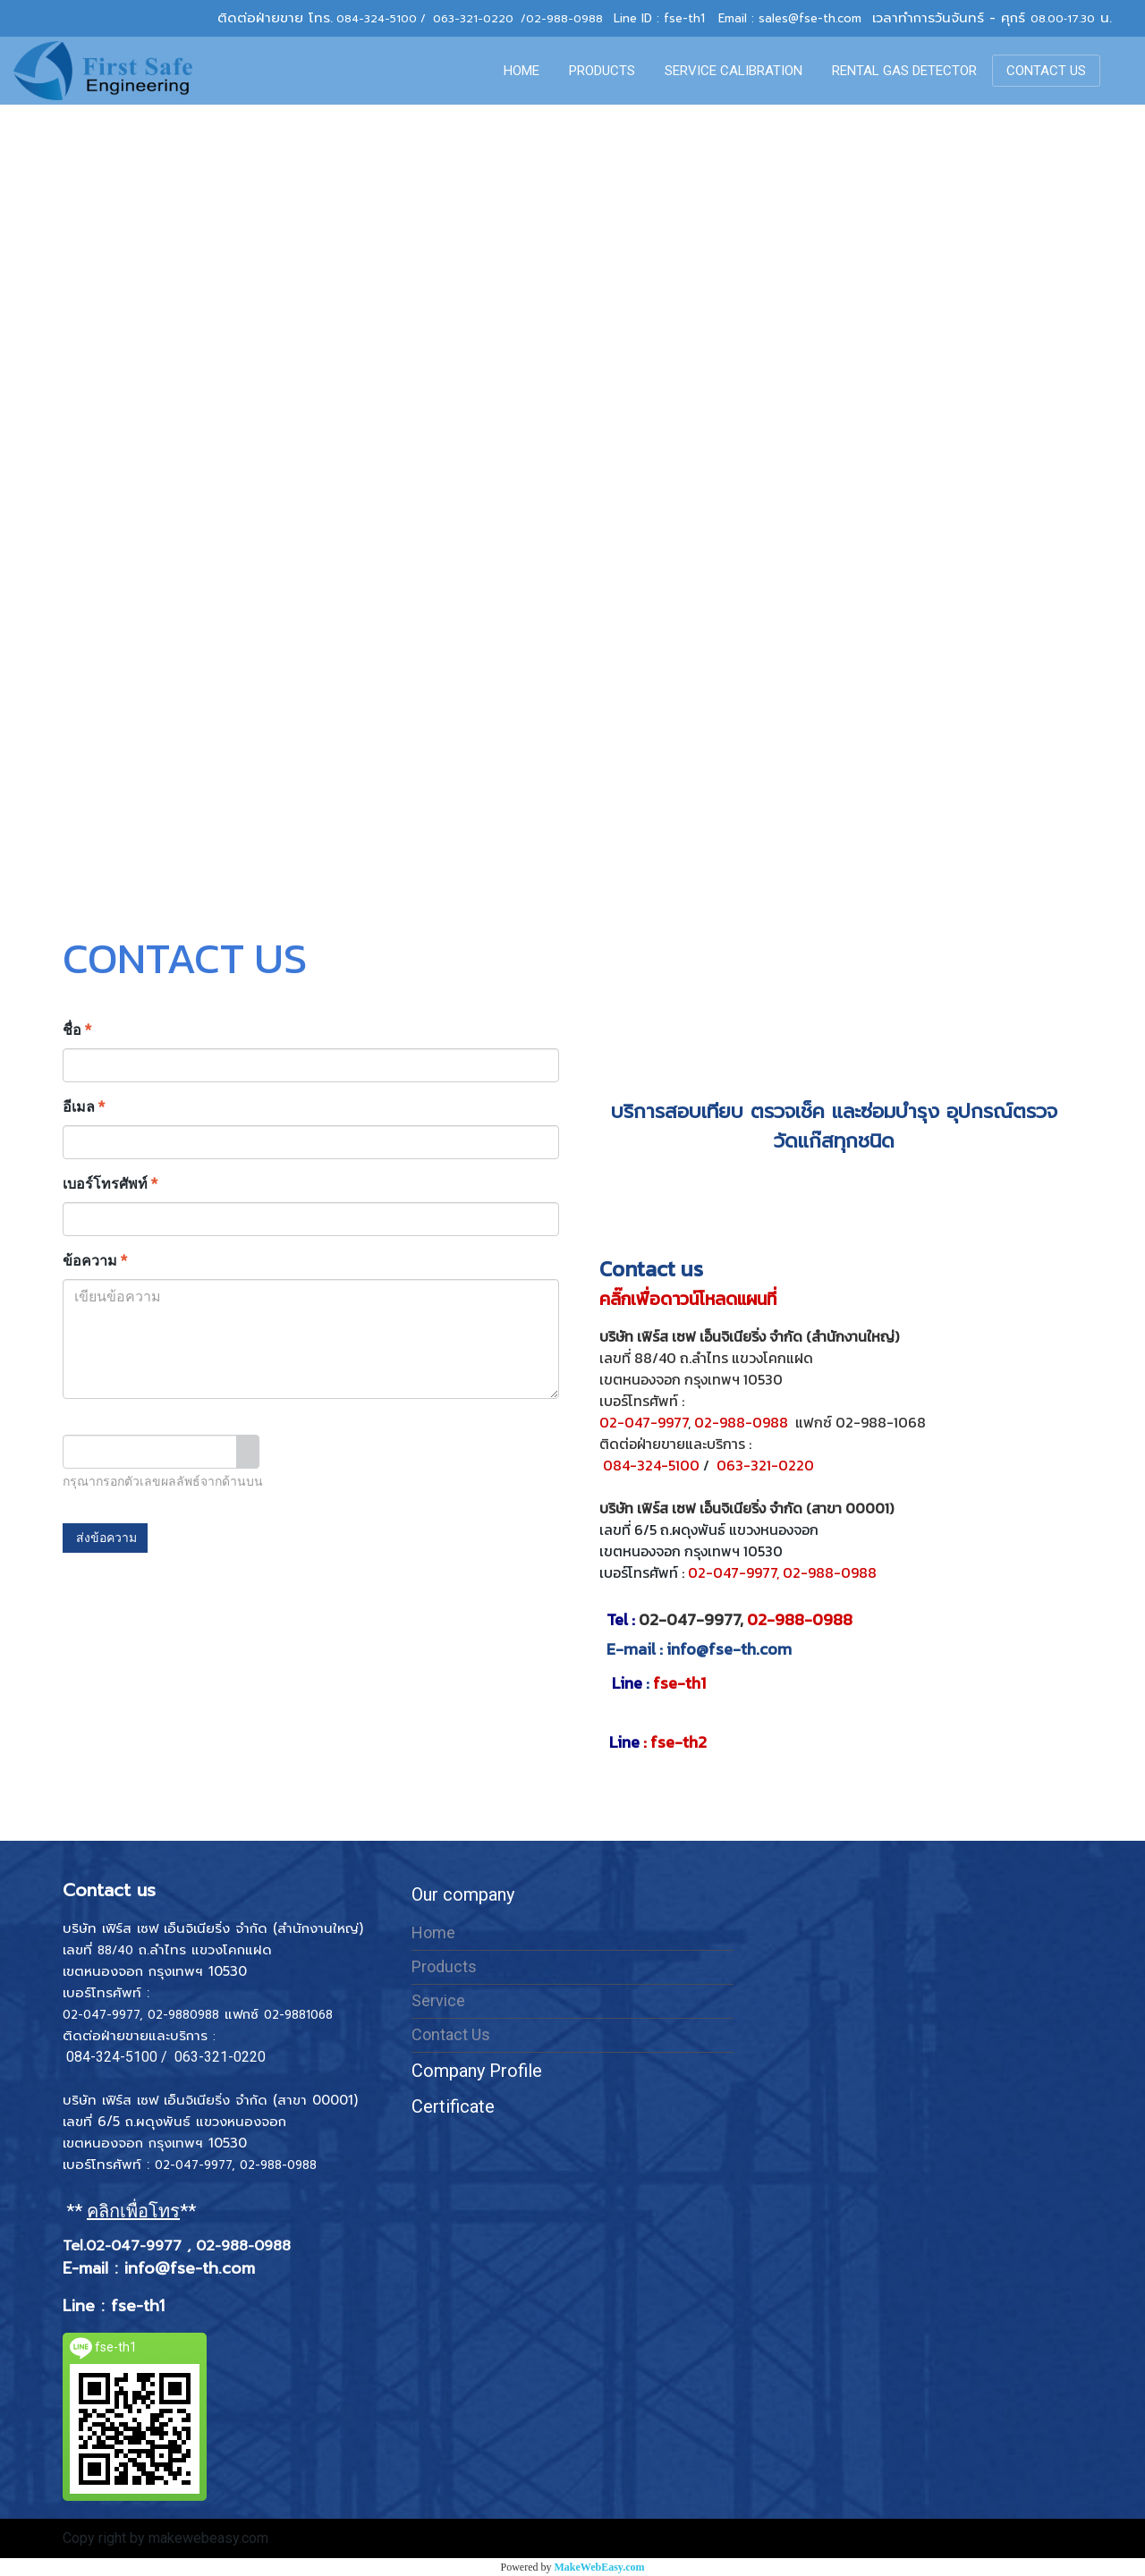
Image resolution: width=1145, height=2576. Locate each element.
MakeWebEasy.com (600, 2567)
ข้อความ (95, 1260)
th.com (228, 2268)
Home (433, 1932)
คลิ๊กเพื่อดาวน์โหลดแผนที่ (690, 1298)
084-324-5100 (376, 19)
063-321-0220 (473, 19)
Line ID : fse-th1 (659, 18)
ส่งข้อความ (105, 1537)
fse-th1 (659, 1683)
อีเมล (84, 1106)
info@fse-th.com (729, 1649)
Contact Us (450, 2034)
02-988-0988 (564, 19)
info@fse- (163, 2268)
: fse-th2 (658, 1742)
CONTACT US (1046, 71)
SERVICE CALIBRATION (733, 71)
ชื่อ (77, 1029)
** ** (133, 2211)
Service (438, 2000)
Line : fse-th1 (117, 2305)
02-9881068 (298, 2014)
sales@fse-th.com (810, 18)
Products (444, 1966)
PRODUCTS (602, 71)
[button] (1117, 71)
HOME (521, 71)
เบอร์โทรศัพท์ (110, 1183)
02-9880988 (183, 2014)
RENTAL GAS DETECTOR (904, 71)
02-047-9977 (643, 1422)
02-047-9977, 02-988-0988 (782, 1572)
